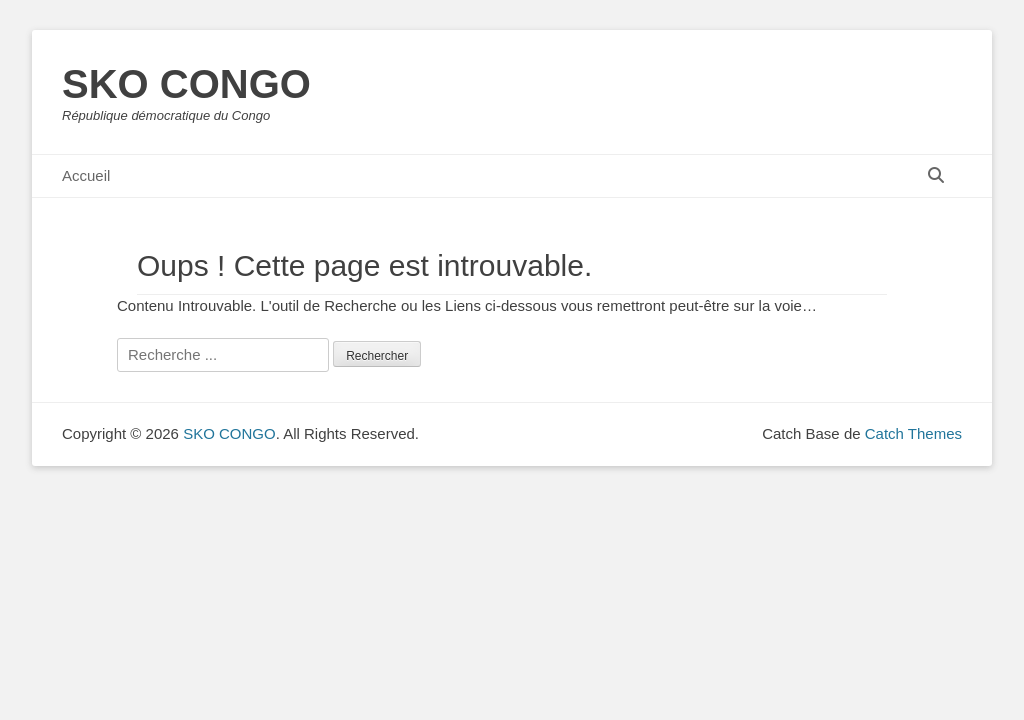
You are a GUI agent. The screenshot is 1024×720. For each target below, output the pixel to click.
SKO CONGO (186, 84)
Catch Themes (913, 433)
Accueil (86, 175)
